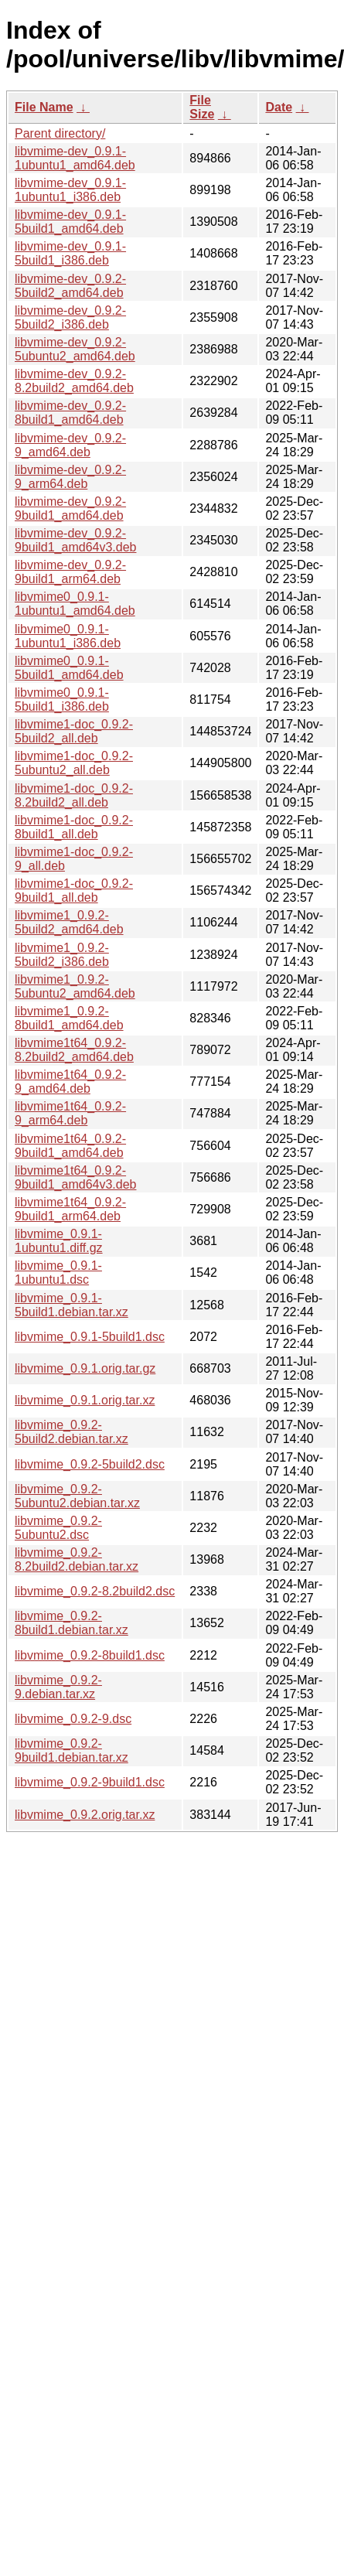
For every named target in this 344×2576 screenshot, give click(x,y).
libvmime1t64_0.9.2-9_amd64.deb (70, 1081)
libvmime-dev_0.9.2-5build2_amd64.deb (70, 285)
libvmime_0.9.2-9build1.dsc (90, 1782)
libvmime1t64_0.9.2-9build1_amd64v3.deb (75, 1177)
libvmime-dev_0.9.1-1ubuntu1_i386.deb (70, 189)
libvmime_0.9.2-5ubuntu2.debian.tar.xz (77, 1496)
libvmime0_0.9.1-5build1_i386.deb (62, 699)
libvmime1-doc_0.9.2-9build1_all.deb (74, 890)
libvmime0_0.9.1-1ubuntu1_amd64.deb (75, 603)
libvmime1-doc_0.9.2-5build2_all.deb (74, 731)
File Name (44, 107)
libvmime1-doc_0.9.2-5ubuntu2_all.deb (74, 762)
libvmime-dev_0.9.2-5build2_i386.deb (70, 317)
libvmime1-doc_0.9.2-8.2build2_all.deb (74, 795)
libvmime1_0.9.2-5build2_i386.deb (62, 954)
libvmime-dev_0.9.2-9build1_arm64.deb (70, 571)
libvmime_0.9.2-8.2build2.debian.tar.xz (76, 1559)
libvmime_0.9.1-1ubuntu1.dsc (58, 1272)
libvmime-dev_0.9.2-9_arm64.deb (70, 476)
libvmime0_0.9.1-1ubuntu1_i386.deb (68, 636)
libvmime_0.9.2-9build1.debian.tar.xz (71, 1750)
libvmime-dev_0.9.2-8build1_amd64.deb (70, 412)
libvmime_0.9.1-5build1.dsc (90, 1336)
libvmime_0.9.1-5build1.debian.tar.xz (71, 1305)
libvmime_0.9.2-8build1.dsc (90, 1655)
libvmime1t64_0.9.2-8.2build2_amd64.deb (74, 1049)
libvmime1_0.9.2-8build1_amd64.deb (69, 1018)
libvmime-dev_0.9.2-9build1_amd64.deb (70, 508)
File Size (201, 107)
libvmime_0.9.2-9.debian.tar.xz (58, 1687)
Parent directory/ (60, 133)
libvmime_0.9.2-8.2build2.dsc (95, 1591)
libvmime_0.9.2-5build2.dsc (90, 1464)
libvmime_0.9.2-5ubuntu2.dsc (58, 1527)
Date (278, 107)
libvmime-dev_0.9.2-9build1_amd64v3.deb (75, 540)
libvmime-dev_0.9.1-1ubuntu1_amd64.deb (75, 158)
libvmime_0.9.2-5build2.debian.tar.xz (71, 1431)
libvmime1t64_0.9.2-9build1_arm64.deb (70, 1209)
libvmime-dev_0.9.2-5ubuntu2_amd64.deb (75, 349)
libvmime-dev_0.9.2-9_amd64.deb (70, 445)
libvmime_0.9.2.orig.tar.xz (85, 1814)
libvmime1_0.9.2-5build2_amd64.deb (69, 922)
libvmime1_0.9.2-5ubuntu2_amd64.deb (75, 986)
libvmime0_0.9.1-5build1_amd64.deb (69, 667)
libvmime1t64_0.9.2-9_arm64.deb (70, 1113)
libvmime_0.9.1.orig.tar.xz (85, 1400)
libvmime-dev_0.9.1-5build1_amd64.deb (70, 221)
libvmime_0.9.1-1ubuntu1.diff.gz (59, 1240)
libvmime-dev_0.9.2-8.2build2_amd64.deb (74, 380)
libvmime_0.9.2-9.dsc (73, 1718)
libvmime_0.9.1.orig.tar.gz (85, 1368)
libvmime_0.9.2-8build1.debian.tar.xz (71, 1622)
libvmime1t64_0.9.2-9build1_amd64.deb (70, 1145)
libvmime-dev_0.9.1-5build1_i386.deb (70, 253)
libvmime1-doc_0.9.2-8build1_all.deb (74, 827)
